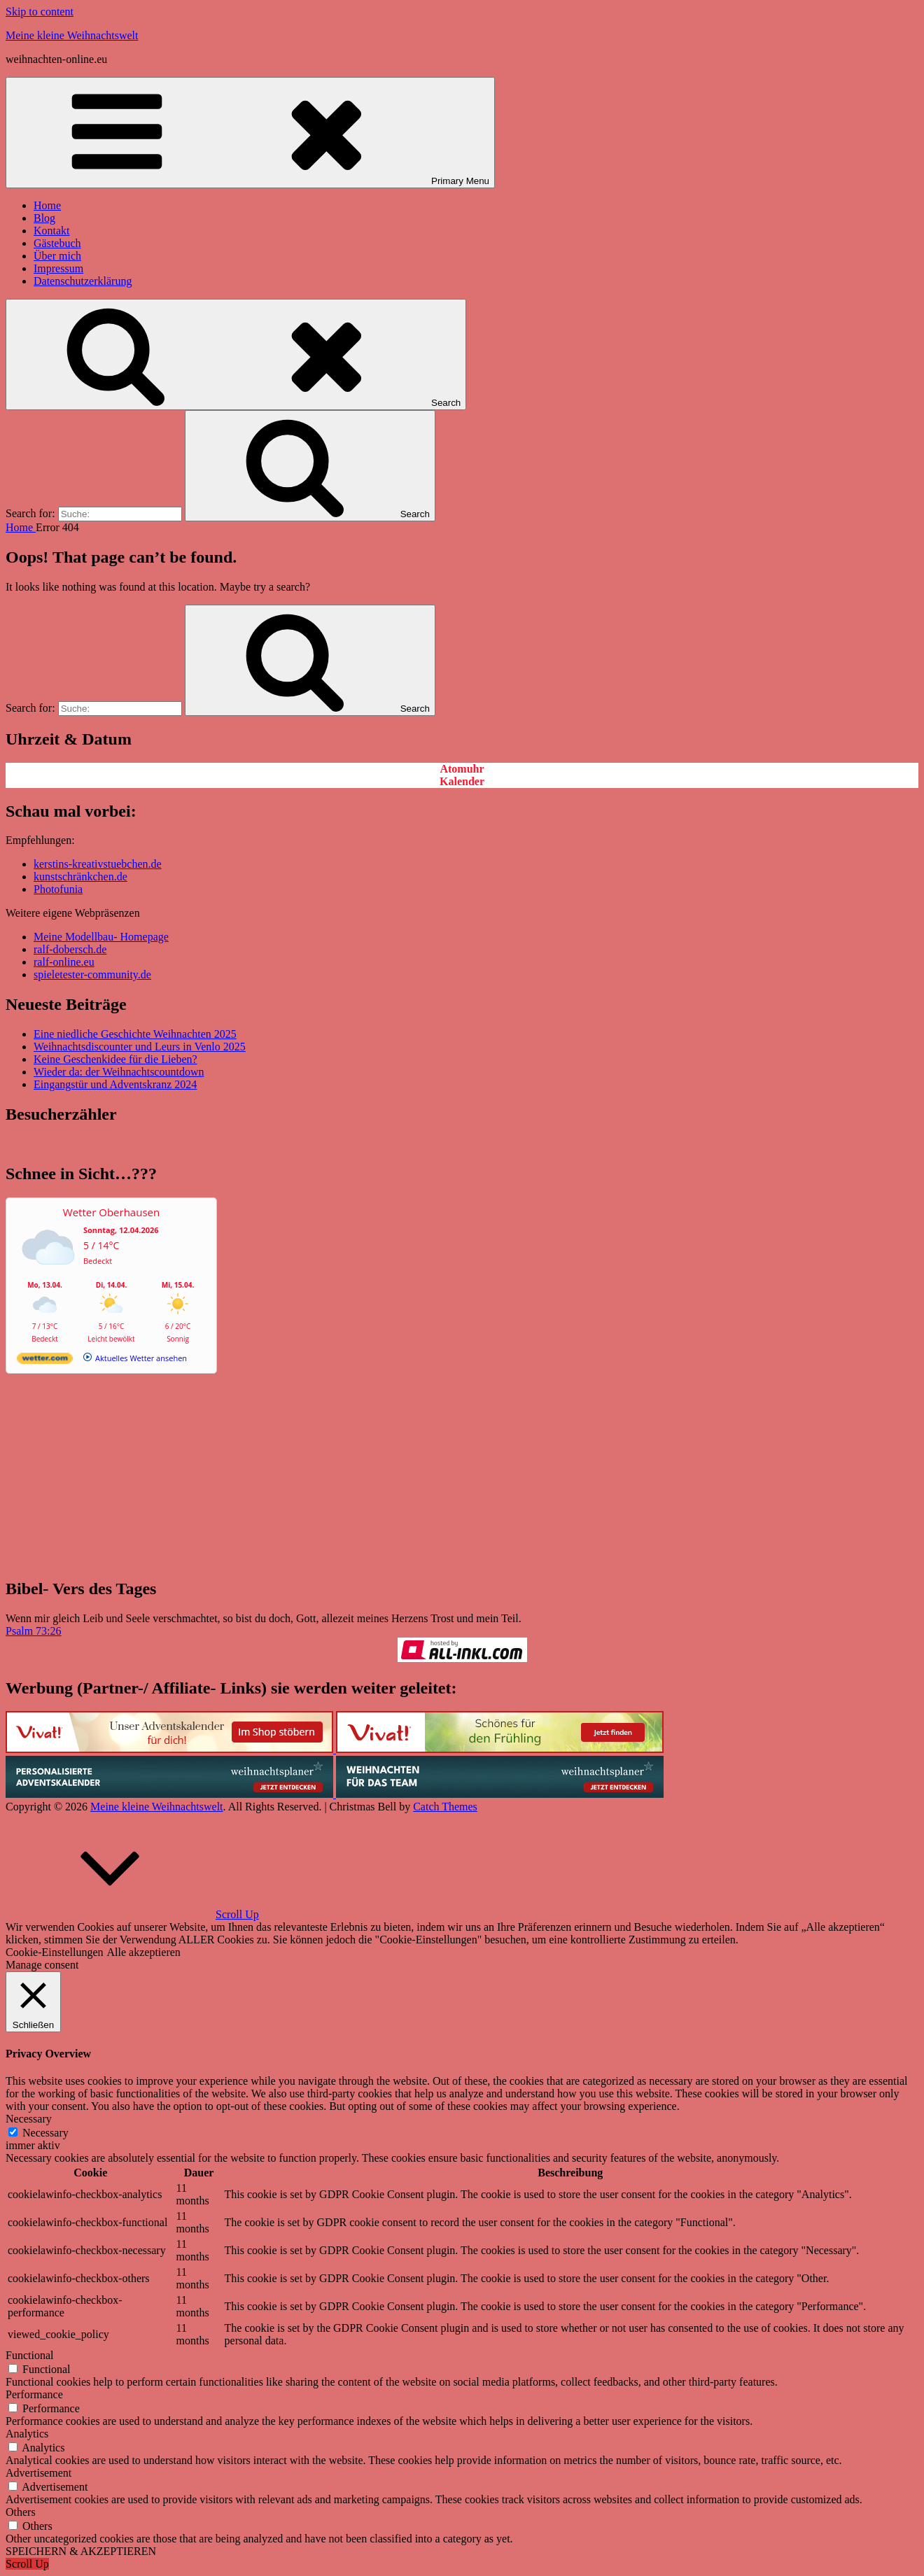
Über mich (57, 256)
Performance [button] (34, 2394)
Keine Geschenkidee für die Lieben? (115, 1059)
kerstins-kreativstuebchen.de (98, 864)
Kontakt (52, 231)
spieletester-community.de (92, 974)
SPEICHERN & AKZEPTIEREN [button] (81, 2551)
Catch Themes (445, 1807)
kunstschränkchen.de (80, 876)
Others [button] (21, 2512)
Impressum (58, 268)
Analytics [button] (27, 2434)
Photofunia (58, 889)
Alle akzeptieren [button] (144, 1952)
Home (47, 205)
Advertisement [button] (38, 2473)
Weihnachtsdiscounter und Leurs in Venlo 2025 (140, 1047)
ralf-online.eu (64, 962)
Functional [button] (29, 2355)
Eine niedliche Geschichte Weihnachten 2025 (135, 1034)
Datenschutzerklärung (83, 281)
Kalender (462, 781)
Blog (44, 218)
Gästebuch (57, 243)
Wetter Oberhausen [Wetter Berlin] (111, 1212)
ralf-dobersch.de (70, 949)
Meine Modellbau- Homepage (101, 937)
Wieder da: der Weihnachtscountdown (119, 1072)
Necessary (45, 2133)
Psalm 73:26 (34, 1631)
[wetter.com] (45, 1361)
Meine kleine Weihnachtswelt (72, 35)
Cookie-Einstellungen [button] (55, 1952)
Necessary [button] (29, 2119)
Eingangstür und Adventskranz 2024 (115, 1084)
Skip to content (40, 11)
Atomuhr (462, 769)
